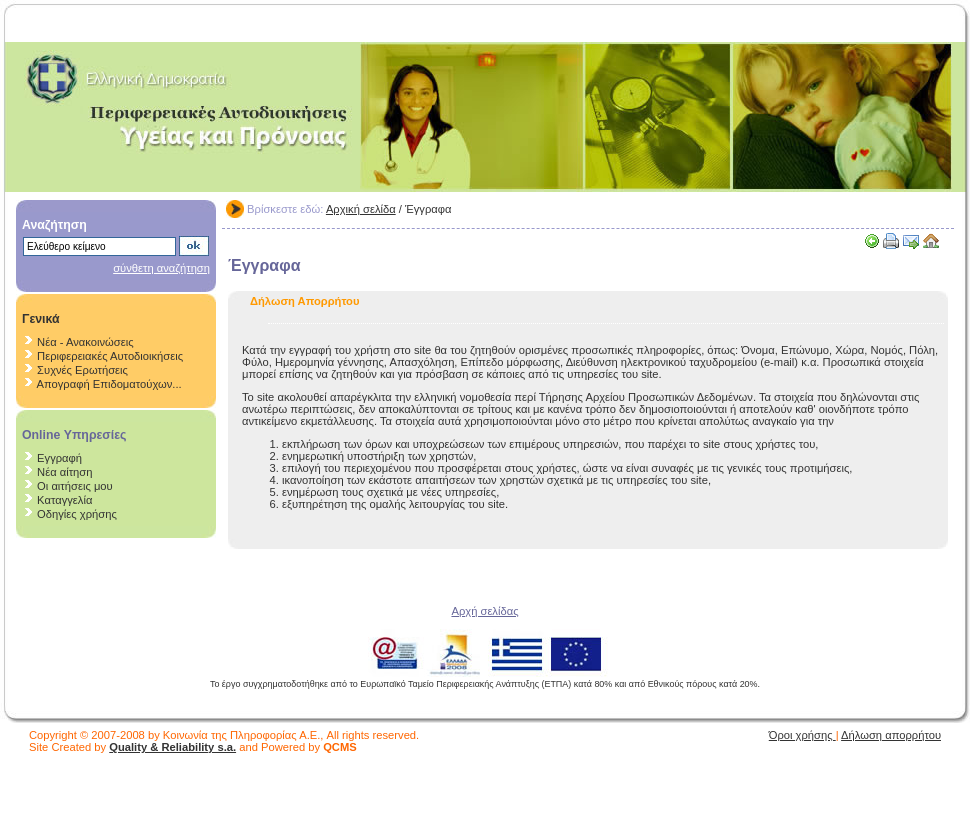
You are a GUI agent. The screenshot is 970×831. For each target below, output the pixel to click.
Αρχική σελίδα (361, 209)
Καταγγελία (64, 500)
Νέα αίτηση (64, 472)
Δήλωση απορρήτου (891, 735)
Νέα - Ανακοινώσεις (85, 342)
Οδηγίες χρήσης (77, 514)
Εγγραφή (59, 458)
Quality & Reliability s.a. (172, 747)
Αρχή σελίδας (484, 611)
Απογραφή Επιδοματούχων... (109, 384)
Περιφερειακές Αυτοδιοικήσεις (110, 356)
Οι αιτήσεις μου (75, 486)
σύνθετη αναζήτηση (161, 268)
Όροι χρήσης (802, 735)
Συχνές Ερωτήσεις (82, 370)
